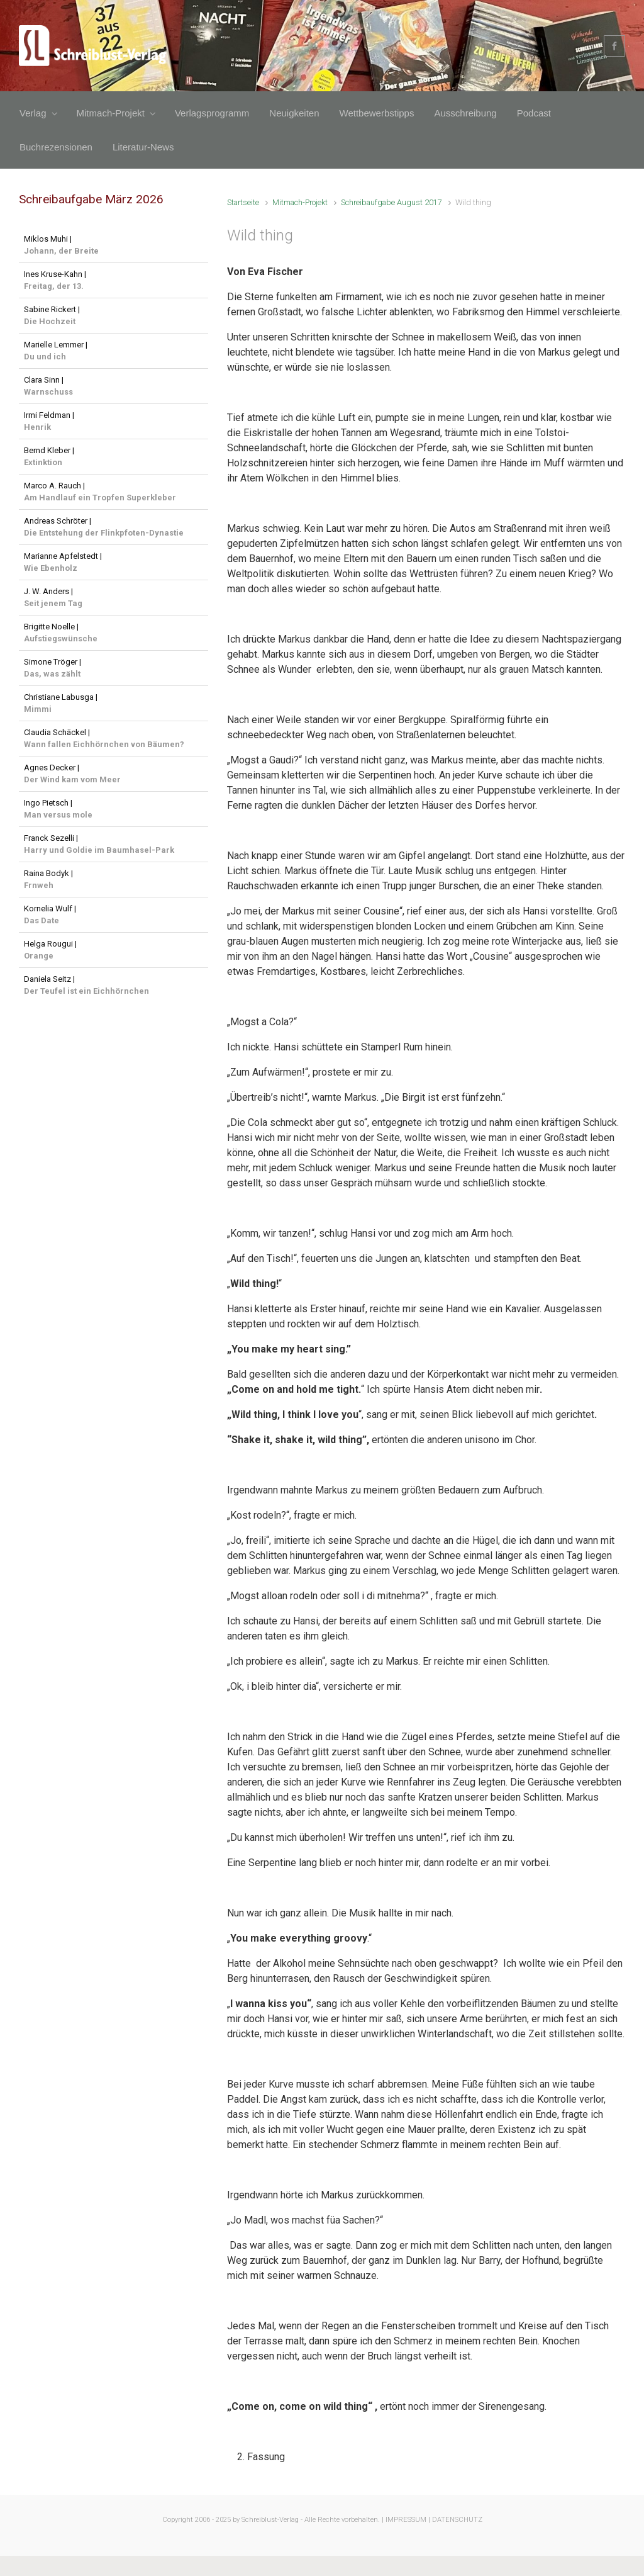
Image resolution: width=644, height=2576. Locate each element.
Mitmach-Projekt (300, 202)
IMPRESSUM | (408, 2520)
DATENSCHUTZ (457, 2520)
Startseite (243, 202)
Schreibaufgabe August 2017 (391, 202)
